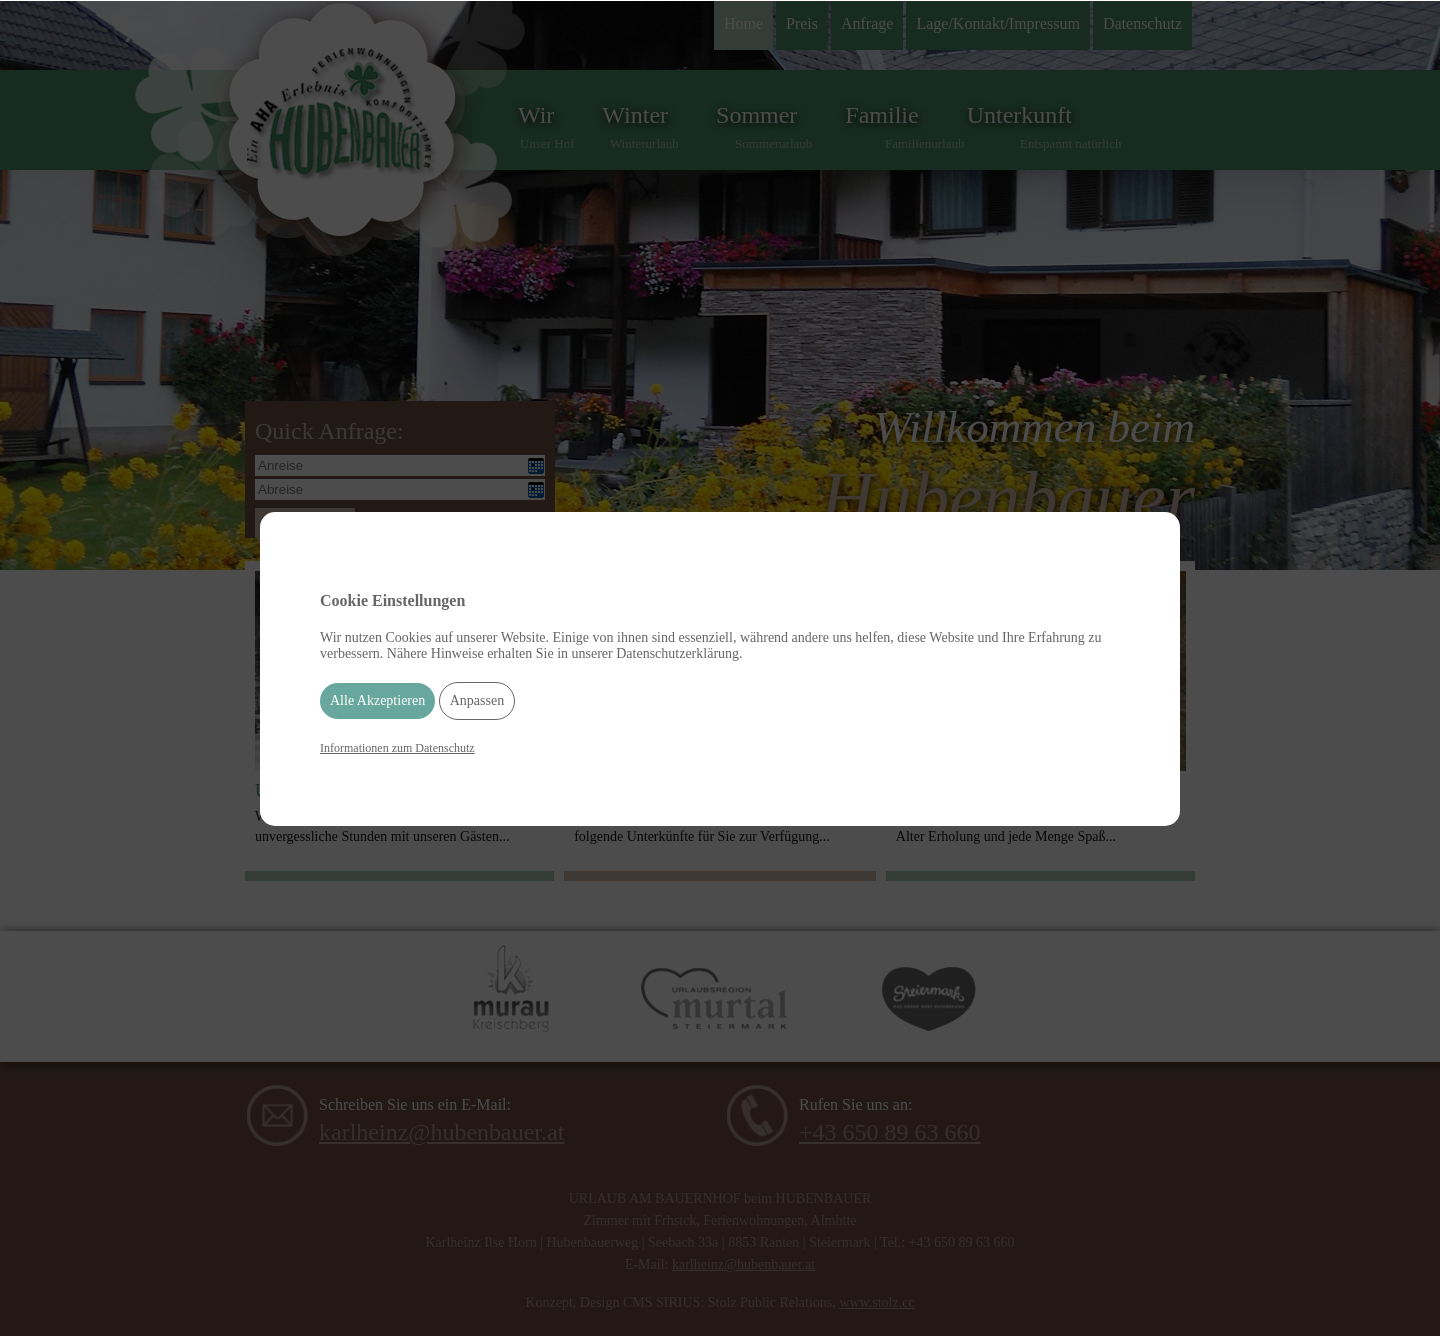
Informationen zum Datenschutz (397, 748)
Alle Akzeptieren (377, 700)
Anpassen (477, 700)
